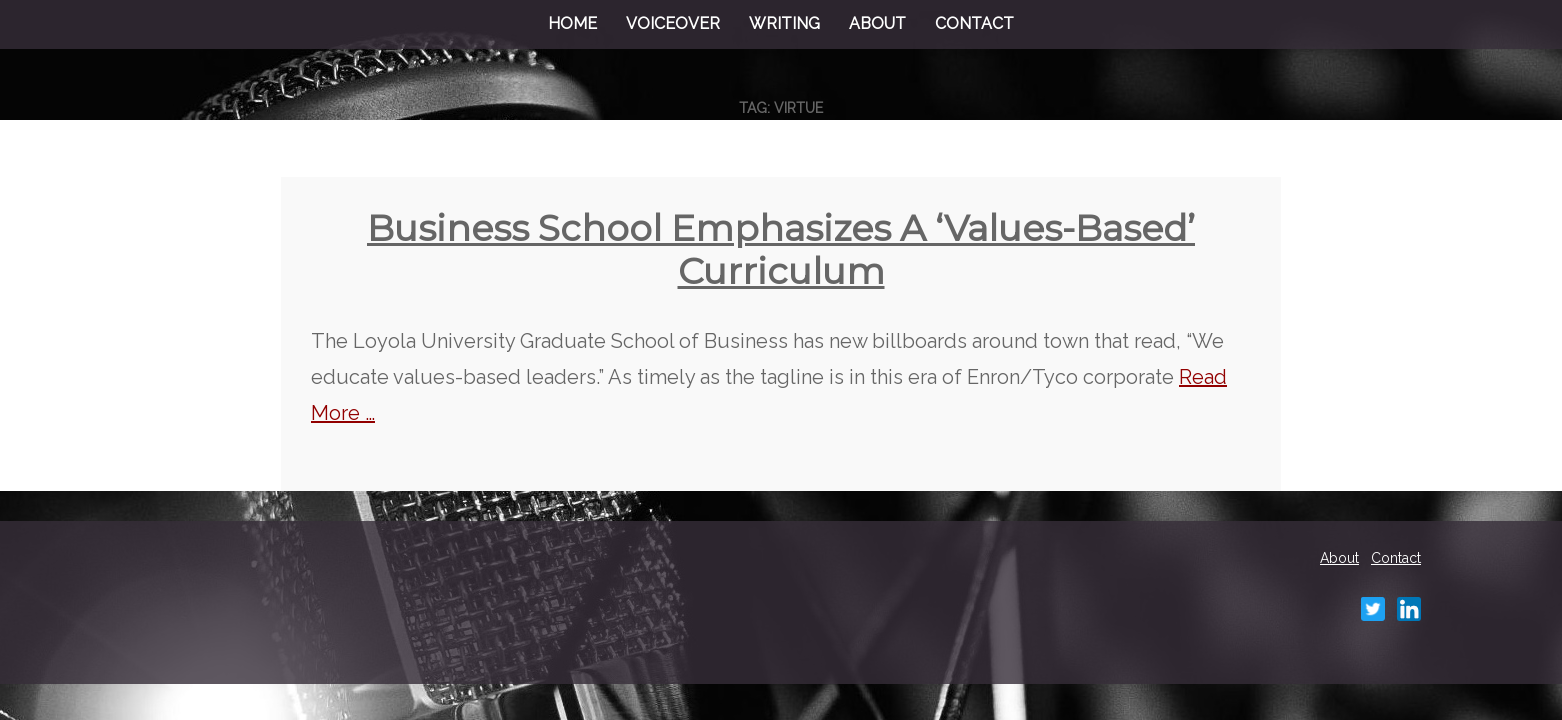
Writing (784, 23)
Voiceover (673, 23)
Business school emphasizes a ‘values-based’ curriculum (781, 249)
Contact (974, 23)
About (877, 23)
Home (572, 23)
